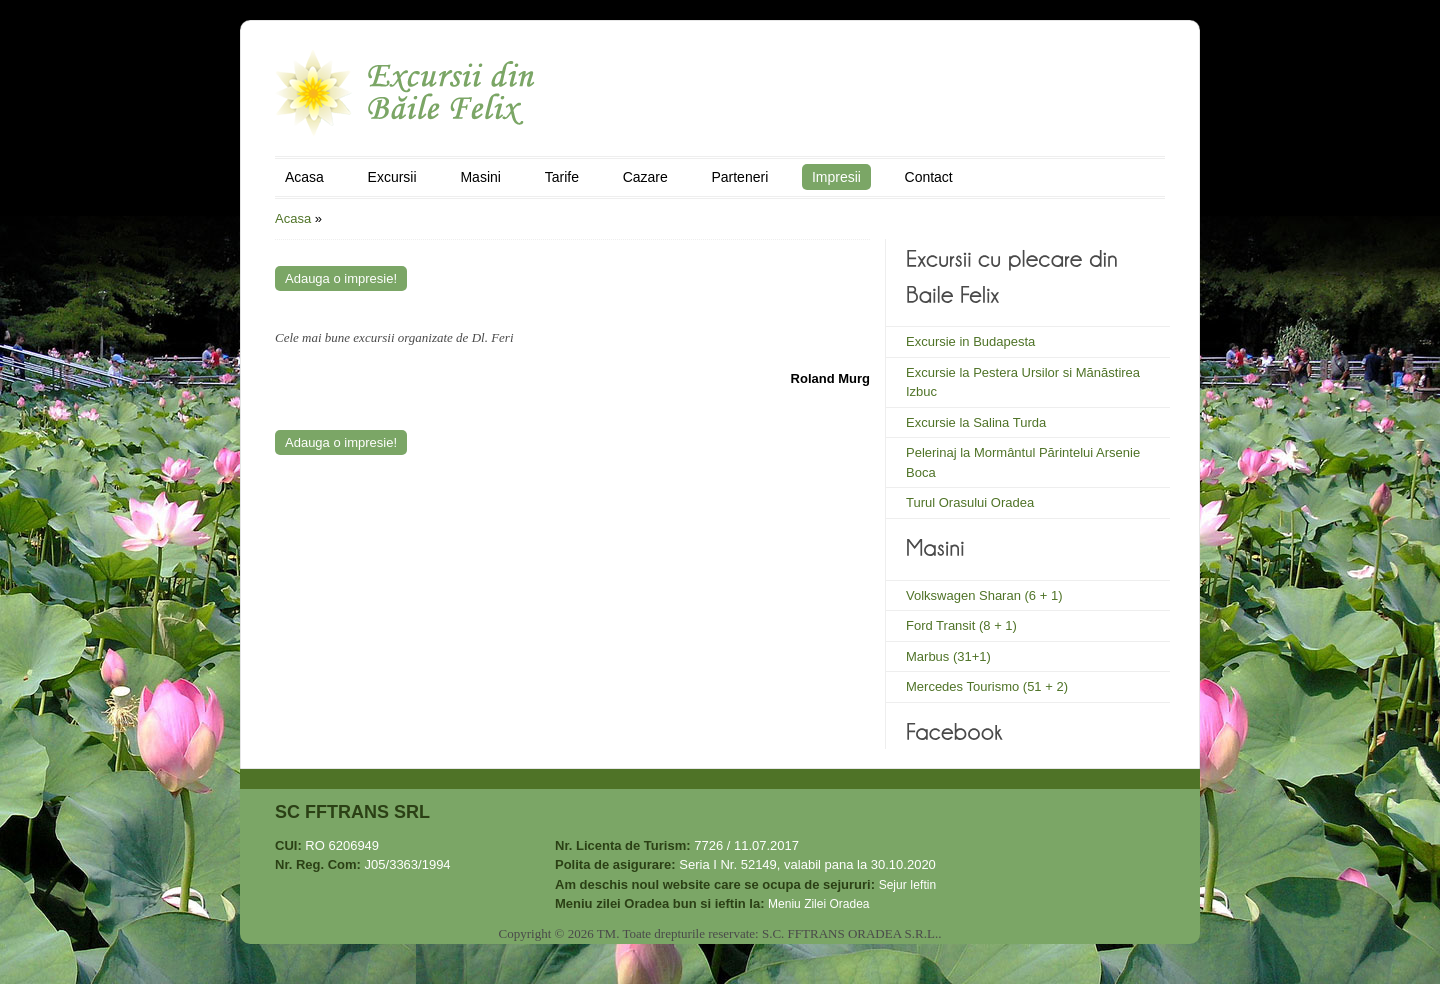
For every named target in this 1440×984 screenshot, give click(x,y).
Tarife (562, 177)
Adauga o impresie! (341, 278)
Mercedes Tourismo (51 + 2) (987, 686)
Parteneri (739, 177)
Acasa (304, 177)
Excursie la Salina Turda (976, 422)
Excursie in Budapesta (970, 341)
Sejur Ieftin (907, 885)
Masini (480, 177)
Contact (929, 177)
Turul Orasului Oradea (970, 502)
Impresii (836, 177)
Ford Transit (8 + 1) (961, 625)
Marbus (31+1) (948, 656)
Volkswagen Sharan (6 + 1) (984, 595)
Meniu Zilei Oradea (818, 904)
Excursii (392, 177)
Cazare (645, 177)
